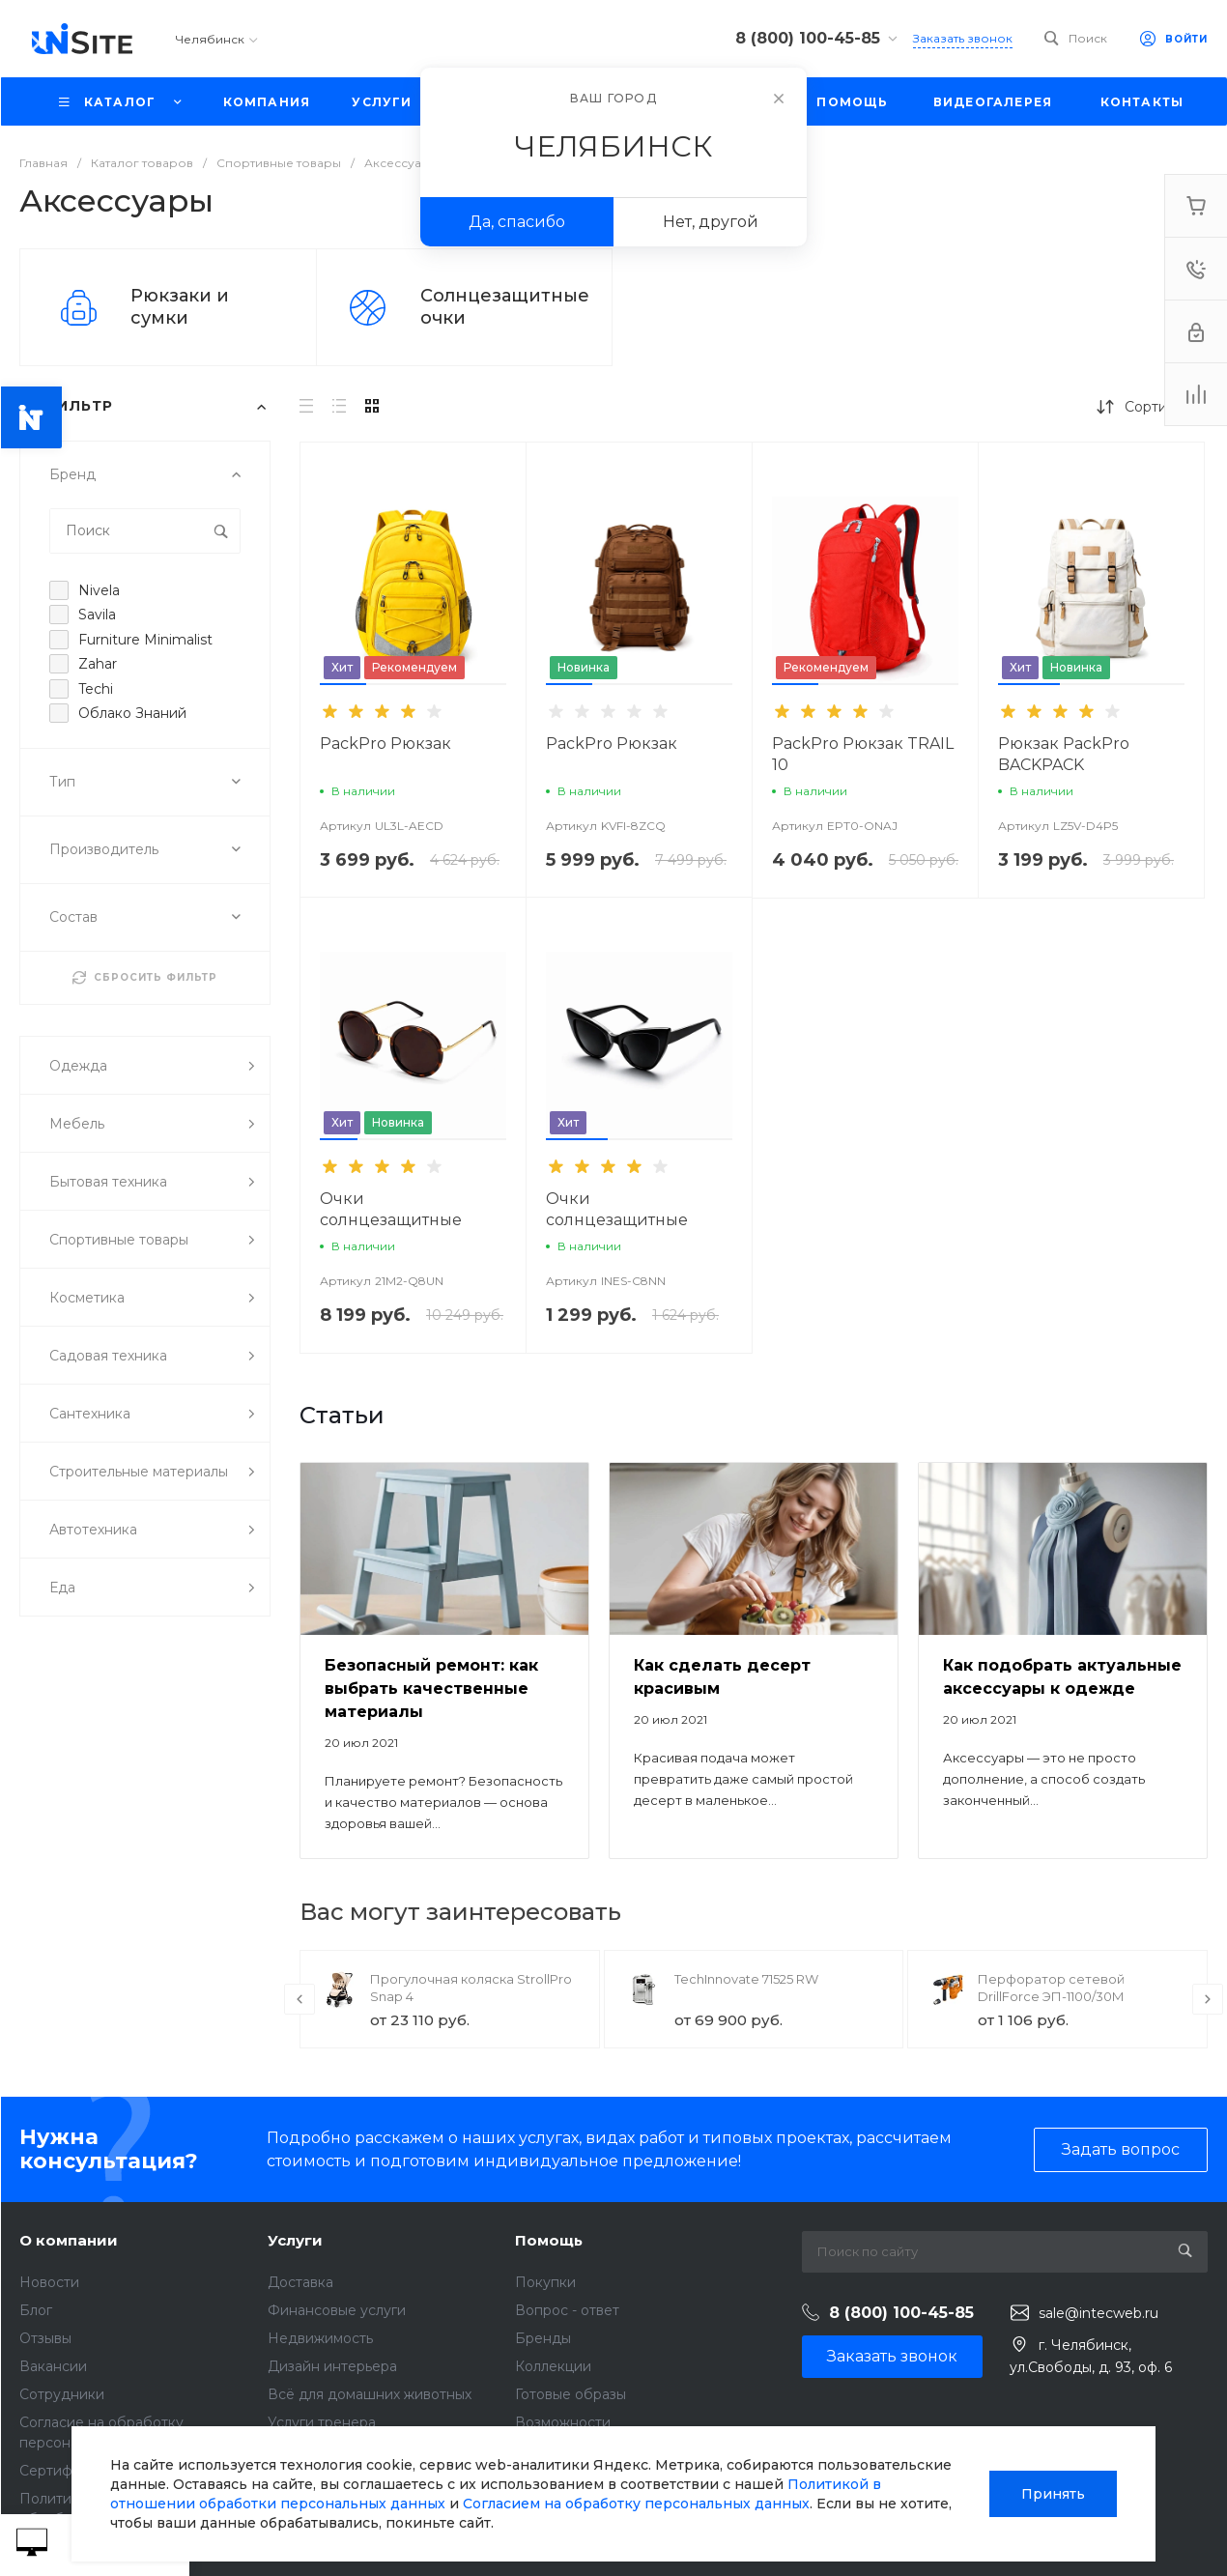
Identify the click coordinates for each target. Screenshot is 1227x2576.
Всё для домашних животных (369, 2394)
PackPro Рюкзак (385, 743)
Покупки (545, 2282)
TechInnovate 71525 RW (746, 1979)
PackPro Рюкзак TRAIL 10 (863, 754)
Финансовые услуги (337, 2310)
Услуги (295, 2240)
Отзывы (45, 2338)
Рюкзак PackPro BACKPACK (1063, 754)
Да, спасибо (517, 222)
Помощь (549, 2240)
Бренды (543, 2338)
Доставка (300, 2282)
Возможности (563, 2422)
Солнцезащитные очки (504, 307)
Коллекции (553, 2366)
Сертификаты (66, 2470)
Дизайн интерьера (332, 2366)
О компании (68, 2240)
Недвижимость (320, 2338)
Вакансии (53, 2366)
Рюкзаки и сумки (179, 307)
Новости (49, 2282)
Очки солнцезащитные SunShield (391, 1219)
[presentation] (299, 1999)
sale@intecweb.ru (1098, 2313)
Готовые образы (570, 2394)
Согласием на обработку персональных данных (636, 2503)
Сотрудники (61, 2394)
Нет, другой (710, 222)
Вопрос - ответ (567, 2310)
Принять (1053, 2494)
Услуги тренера (322, 2422)
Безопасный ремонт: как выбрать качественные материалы (431, 1688)
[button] (343, 684)
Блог (35, 2310)
